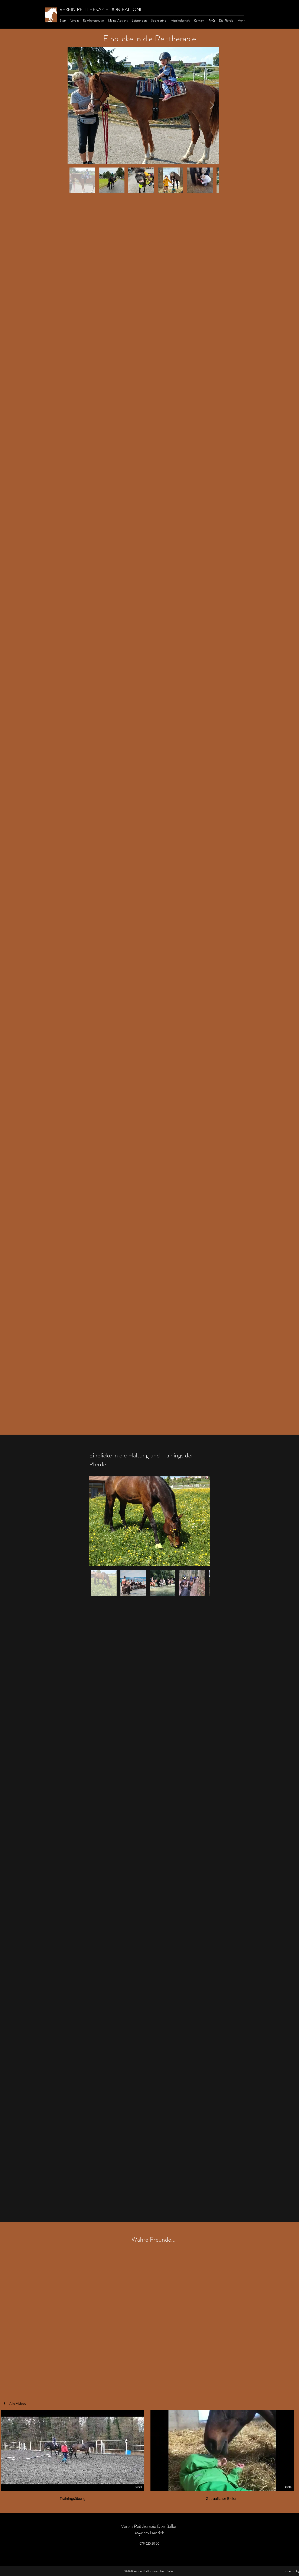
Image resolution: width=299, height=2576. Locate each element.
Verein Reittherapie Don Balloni (149, 2526)
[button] (15, 2404)
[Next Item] (211, 105)
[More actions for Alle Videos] (15, 2404)
